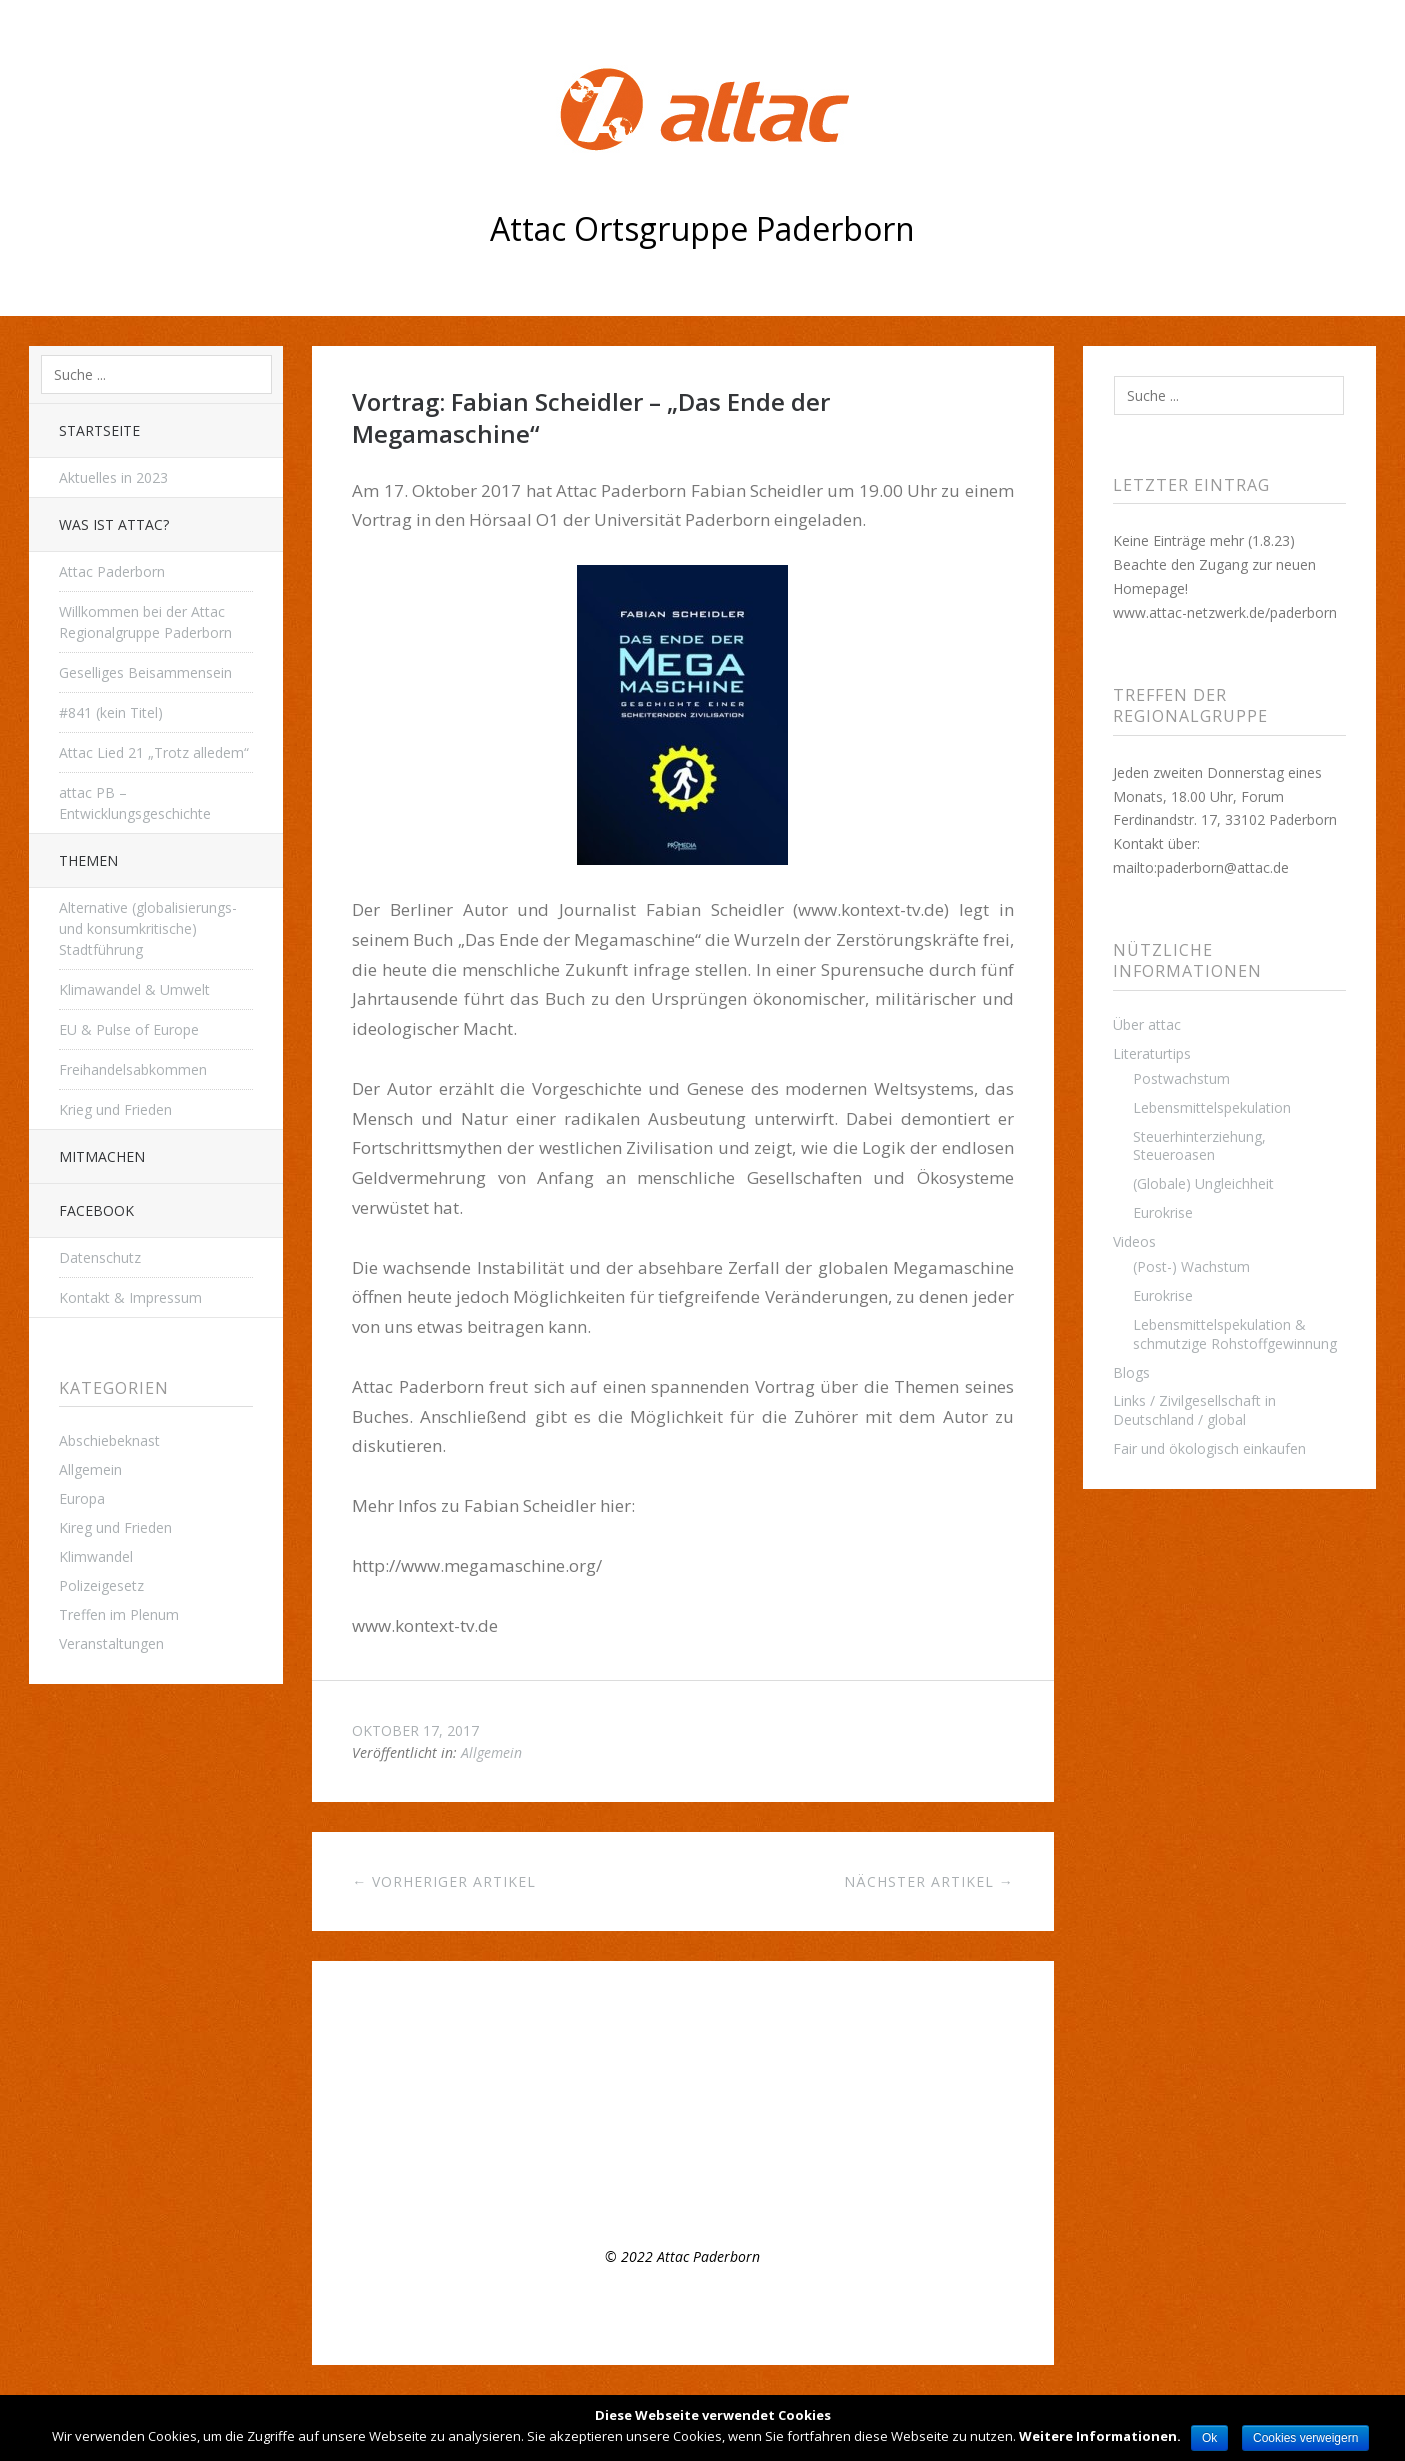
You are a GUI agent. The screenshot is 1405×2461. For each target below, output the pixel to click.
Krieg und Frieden (115, 1109)
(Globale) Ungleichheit (1203, 1183)
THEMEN (88, 860)
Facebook (96, 1210)
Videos (1134, 1241)
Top (683, 2315)
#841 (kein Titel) (111, 712)
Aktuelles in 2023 (113, 477)
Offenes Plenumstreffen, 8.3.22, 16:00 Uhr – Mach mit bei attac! (557, 2102)
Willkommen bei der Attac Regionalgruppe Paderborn (145, 622)
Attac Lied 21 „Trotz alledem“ (154, 752)
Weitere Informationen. (1100, 2437)
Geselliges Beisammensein (145, 672)
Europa (82, 1498)
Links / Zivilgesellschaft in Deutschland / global (1194, 1410)
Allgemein (90, 1469)
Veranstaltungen (111, 1643)
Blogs (1131, 1372)
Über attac (1147, 1024)
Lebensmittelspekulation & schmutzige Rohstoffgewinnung (1235, 1334)
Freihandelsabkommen (133, 1069)
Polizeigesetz (101, 1585)
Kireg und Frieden (115, 1527)
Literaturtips (1152, 1053)
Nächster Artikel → (929, 1881)
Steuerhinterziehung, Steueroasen (1199, 1146)
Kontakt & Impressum (130, 1297)
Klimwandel (96, 1556)
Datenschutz (100, 1257)
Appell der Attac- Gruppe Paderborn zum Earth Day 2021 (535, 2130)
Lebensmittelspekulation (1212, 1107)
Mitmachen (102, 1156)
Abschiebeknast (109, 1440)
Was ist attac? (114, 524)
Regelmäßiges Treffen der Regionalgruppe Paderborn (524, 2073)
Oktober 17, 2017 (415, 1730)
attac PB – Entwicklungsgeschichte (135, 803)
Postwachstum (1181, 1078)
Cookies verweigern (1305, 2438)
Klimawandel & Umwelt (134, 989)
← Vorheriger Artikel (444, 1881)
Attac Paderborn (112, 571)
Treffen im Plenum (119, 1614)
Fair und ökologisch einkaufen (1209, 1448)
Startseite (99, 430)
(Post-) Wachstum (1191, 1266)
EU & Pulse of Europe (129, 1029)
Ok (1209, 2438)
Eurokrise (1163, 1212)
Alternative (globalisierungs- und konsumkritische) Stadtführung (148, 928)
